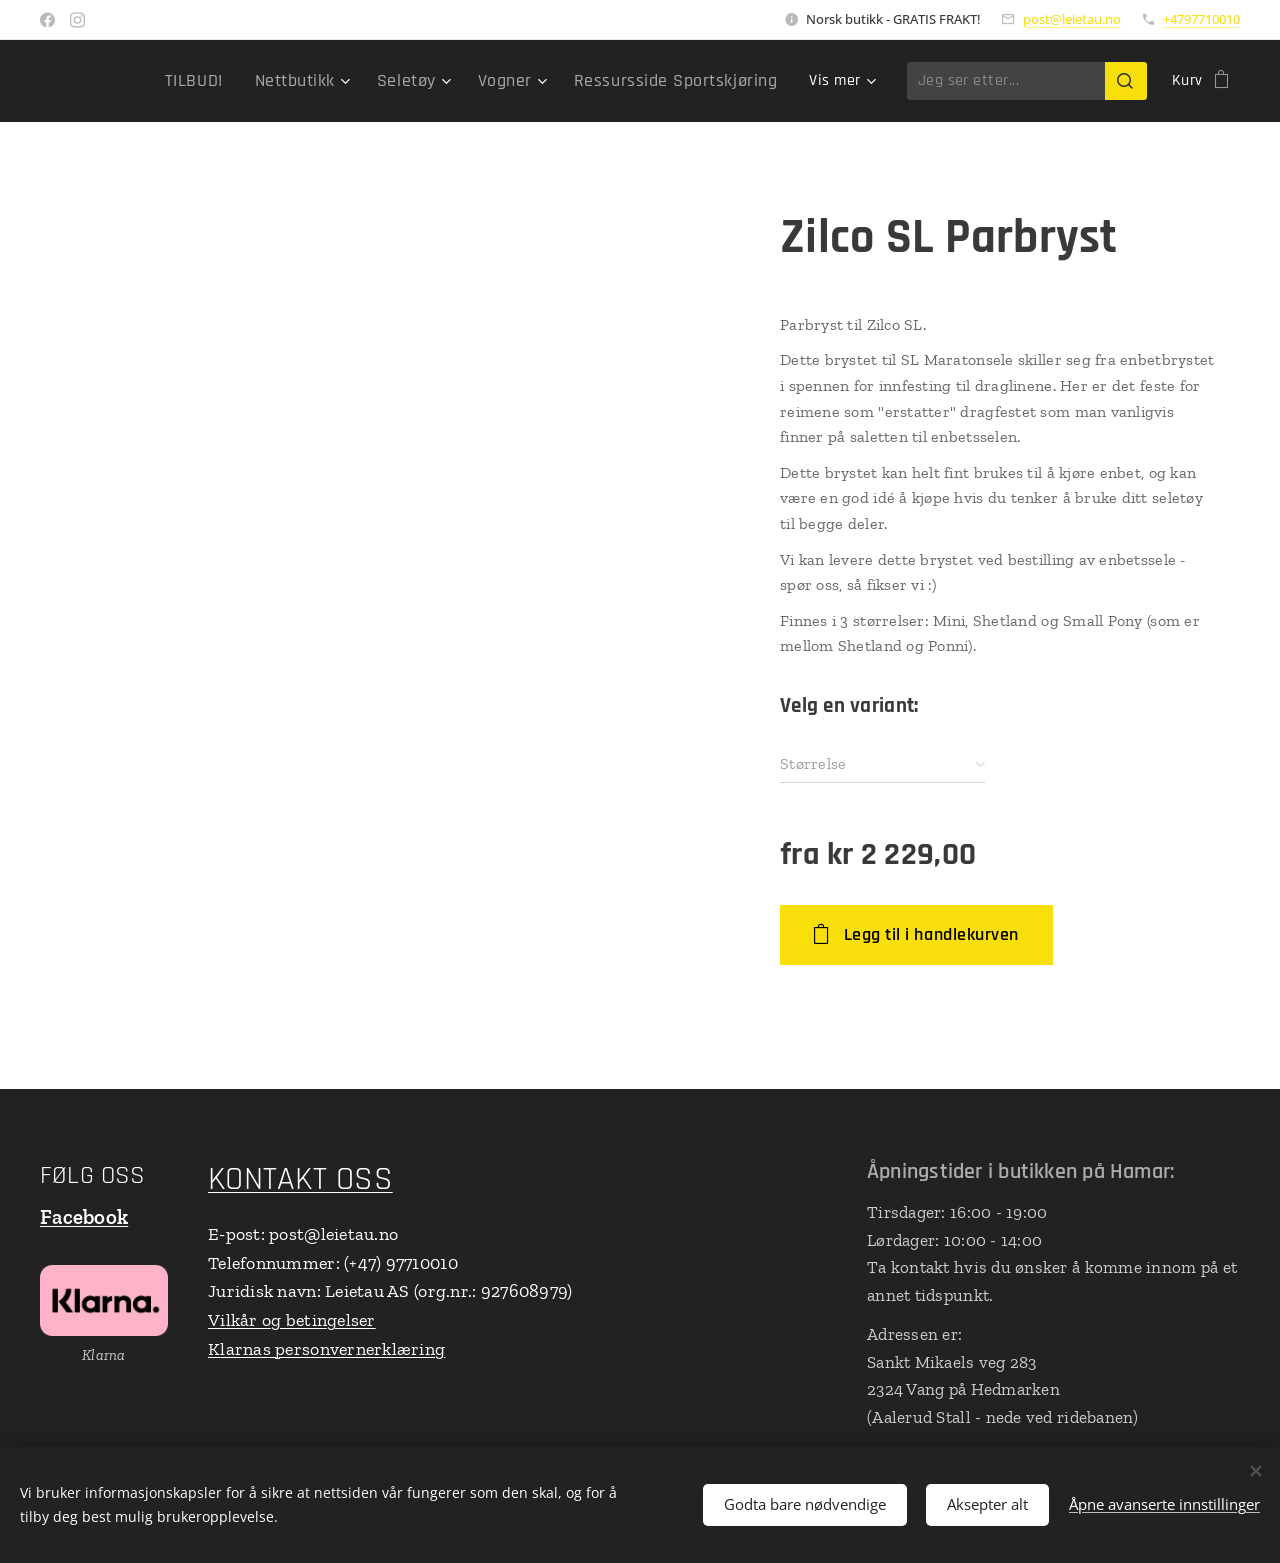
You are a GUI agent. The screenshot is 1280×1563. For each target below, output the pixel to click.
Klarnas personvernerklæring (326, 1349)
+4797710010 (1201, 19)
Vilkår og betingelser (292, 1321)
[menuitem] (242, 81)
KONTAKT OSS (300, 1179)
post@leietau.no (1072, 19)
